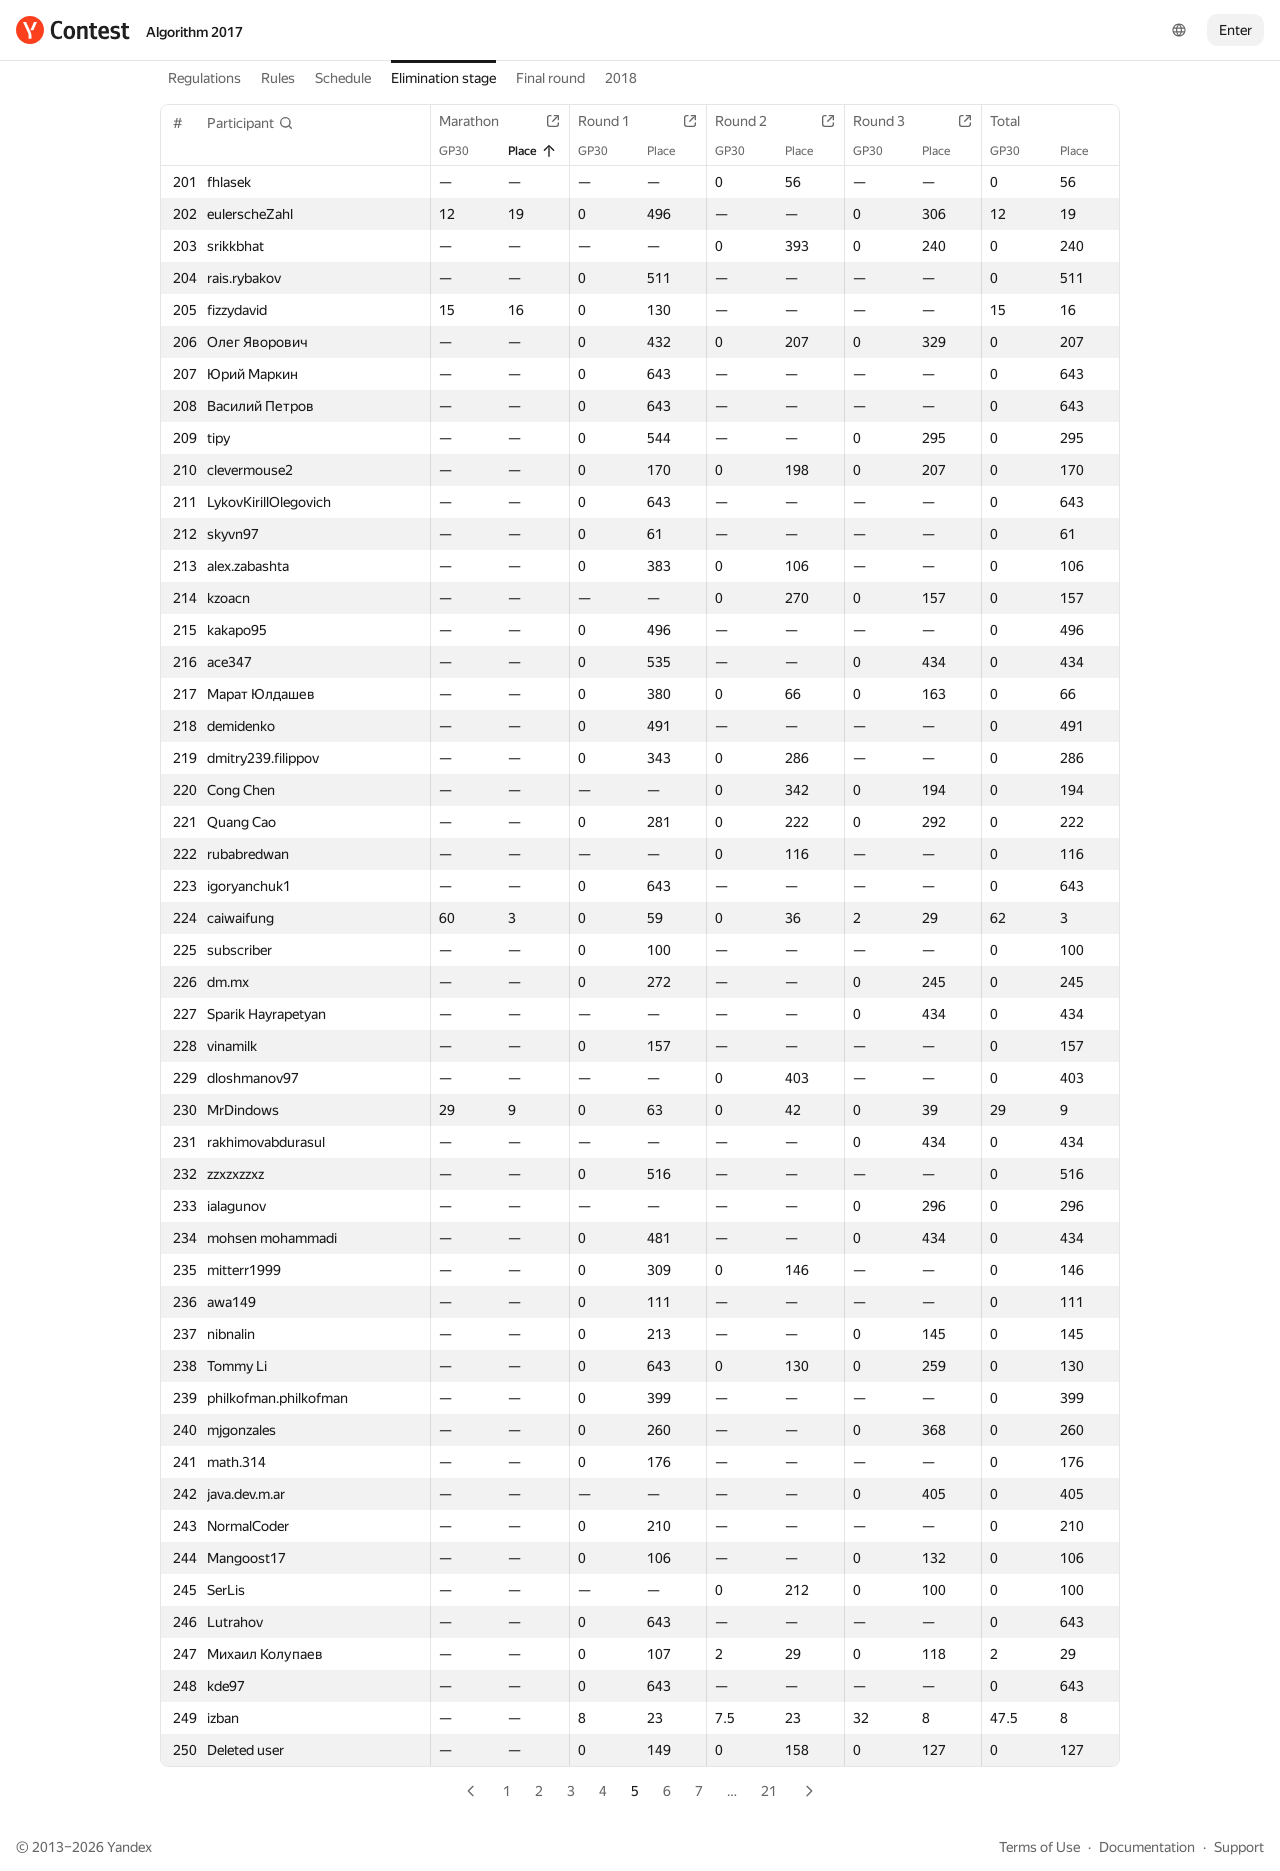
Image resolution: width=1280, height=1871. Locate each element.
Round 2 (751, 121)
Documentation (1147, 1847)
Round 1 (614, 121)
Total (1015, 121)
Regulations (204, 78)
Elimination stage (443, 78)
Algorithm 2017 (194, 32)
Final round (550, 78)
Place (532, 151)
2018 (621, 78)
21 (769, 1791)
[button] (250, 123)
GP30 (464, 151)
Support (1239, 1847)
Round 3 (889, 121)
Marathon (479, 121)
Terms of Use (1039, 1847)
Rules (278, 78)
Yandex (129, 1847)
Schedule (343, 78)
